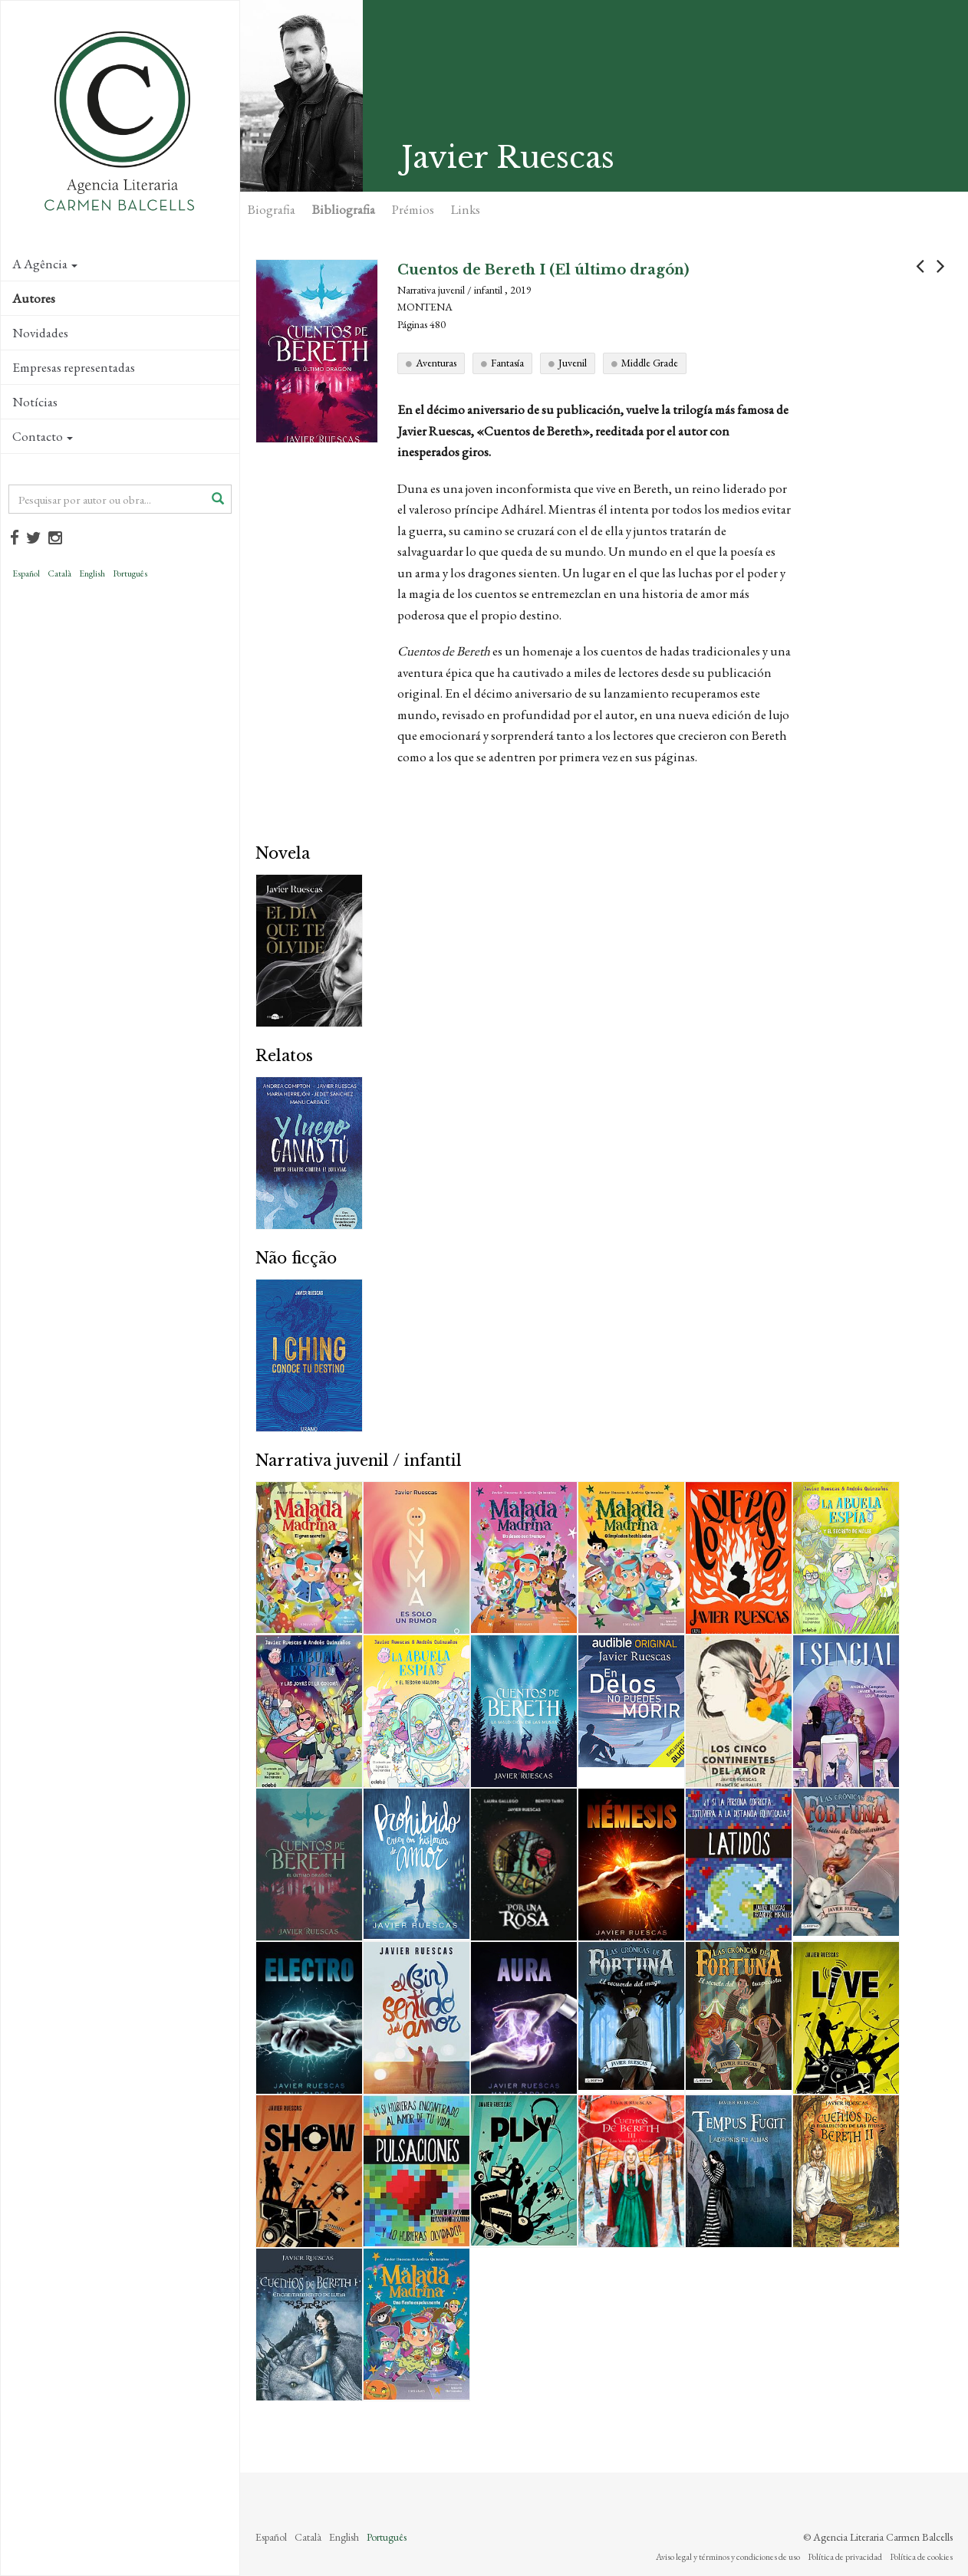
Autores (33, 298)
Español (26, 573)
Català (59, 573)
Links (465, 209)
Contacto (42, 436)
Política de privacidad (845, 2557)
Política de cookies (921, 2557)
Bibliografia (343, 209)
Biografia (271, 209)
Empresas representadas (73, 367)
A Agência (44, 263)
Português (130, 573)
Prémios (413, 209)
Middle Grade (649, 363)
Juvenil (572, 363)
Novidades (40, 332)
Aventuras (436, 363)
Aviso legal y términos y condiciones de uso (728, 2557)
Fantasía (507, 363)
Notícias (35, 401)
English (92, 573)
